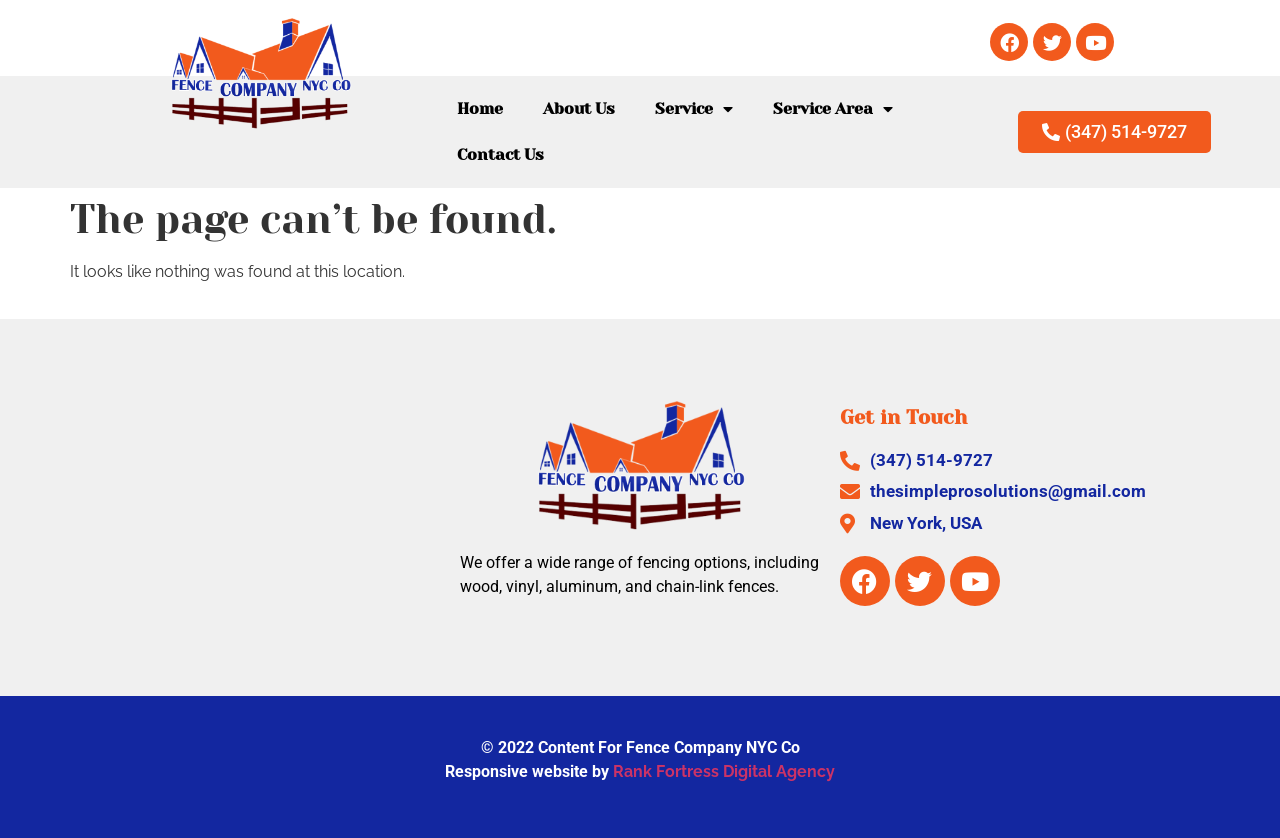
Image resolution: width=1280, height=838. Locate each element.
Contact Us (500, 154)
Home (480, 108)
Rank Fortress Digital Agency (724, 771)
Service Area (833, 109)
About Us (579, 108)
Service (694, 109)
